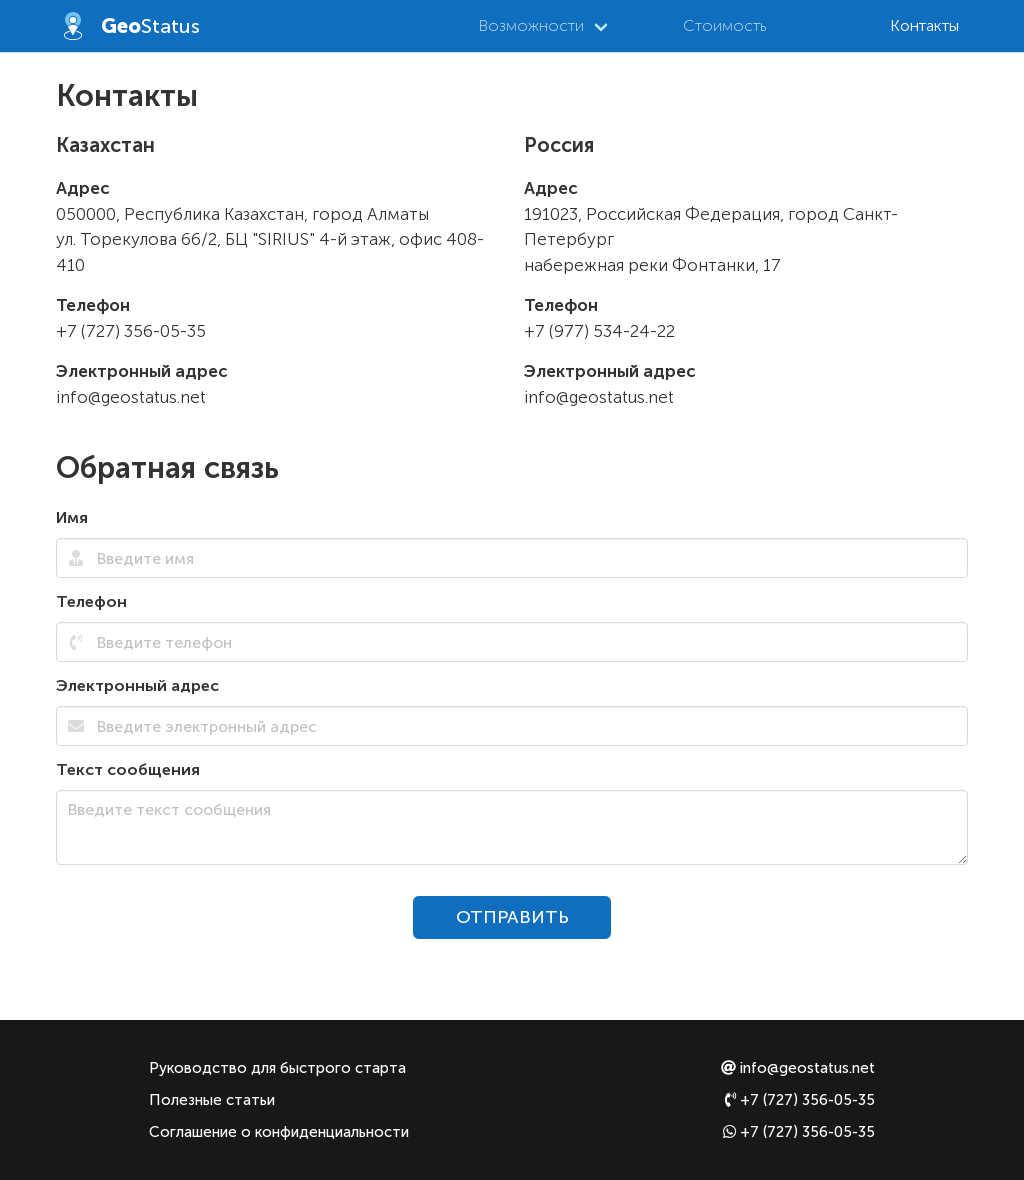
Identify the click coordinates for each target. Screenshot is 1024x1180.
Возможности (531, 25)
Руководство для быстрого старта (277, 1068)
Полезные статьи (212, 1100)
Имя (72, 517)
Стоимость (724, 25)
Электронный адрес (137, 685)
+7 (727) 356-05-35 (131, 331)
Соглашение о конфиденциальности (279, 1132)
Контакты (924, 25)
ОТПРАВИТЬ (512, 917)
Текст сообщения (128, 769)
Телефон (91, 601)
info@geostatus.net (131, 397)
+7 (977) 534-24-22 (599, 331)
